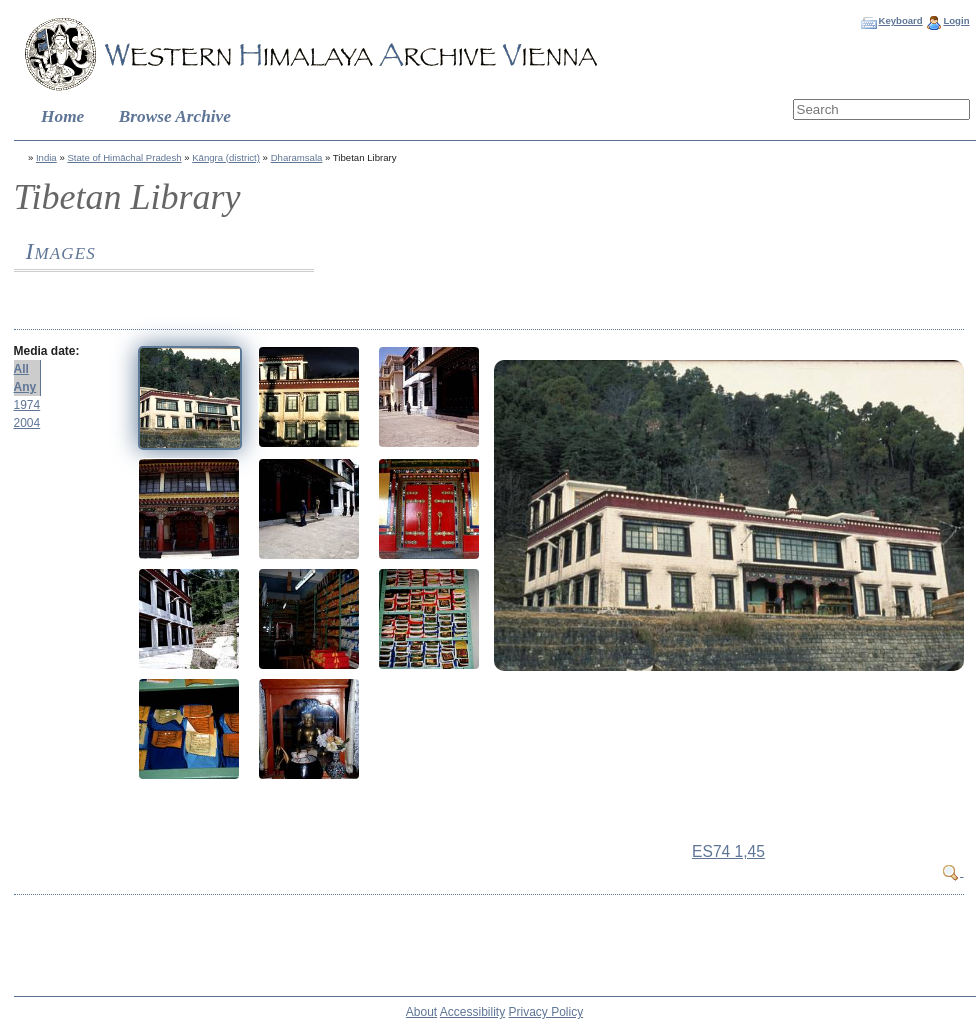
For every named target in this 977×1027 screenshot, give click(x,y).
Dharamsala (297, 157)
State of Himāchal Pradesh (124, 157)
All (21, 369)
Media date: (47, 351)
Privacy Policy (546, 1012)
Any (25, 387)
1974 (27, 405)
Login (956, 20)
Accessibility (472, 1012)
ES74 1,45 (728, 851)
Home (62, 116)
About (421, 1012)
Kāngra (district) (226, 157)
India (46, 157)
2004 (27, 423)
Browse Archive (175, 116)
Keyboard (900, 20)
